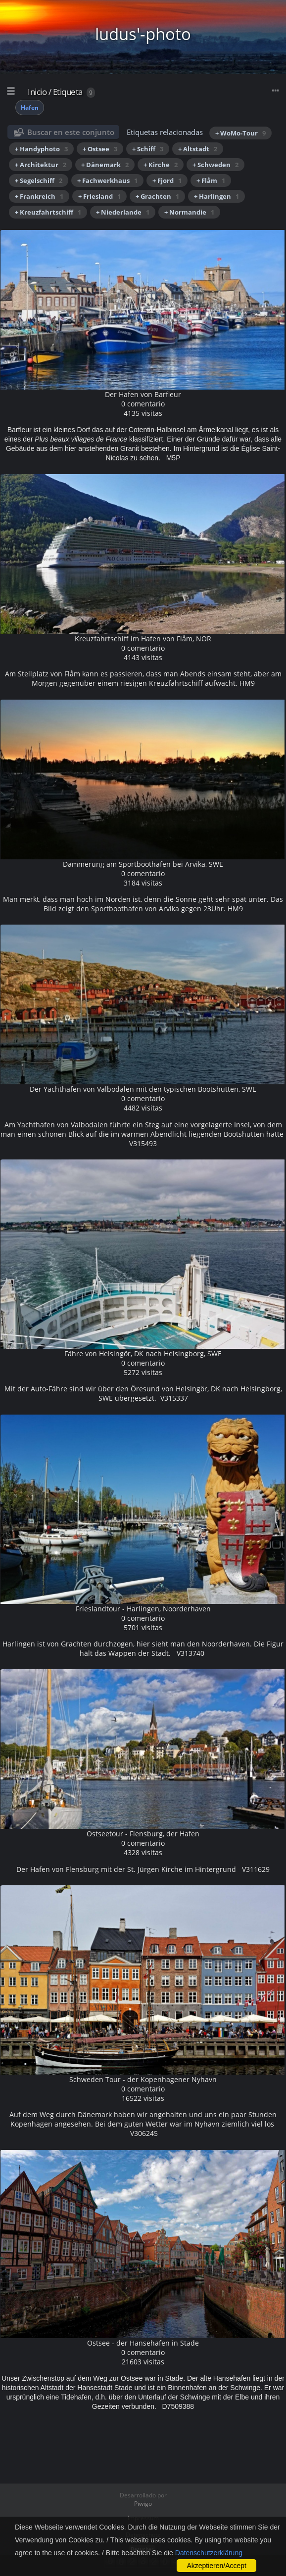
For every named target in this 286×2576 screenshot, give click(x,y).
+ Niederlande (122, 212)
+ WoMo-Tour (240, 133)
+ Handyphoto (41, 148)
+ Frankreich (39, 196)
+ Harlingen (216, 196)
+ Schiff (147, 148)
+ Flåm (210, 180)
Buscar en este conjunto (70, 132)
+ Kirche (160, 164)
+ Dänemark (105, 164)
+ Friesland (99, 196)
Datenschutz (143, 2535)
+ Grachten (157, 196)
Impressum (143, 2518)
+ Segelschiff (38, 180)
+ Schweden (215, 164)
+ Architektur (40, 164)
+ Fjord (167, 180)
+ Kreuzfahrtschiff (48, 212)
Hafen (30, 107)
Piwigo (143, 2503)
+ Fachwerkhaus (107, 180)
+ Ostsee (100, 148)
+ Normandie (189, 212)
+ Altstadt (197, 148)
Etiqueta (68, 91)
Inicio (37, 91)
